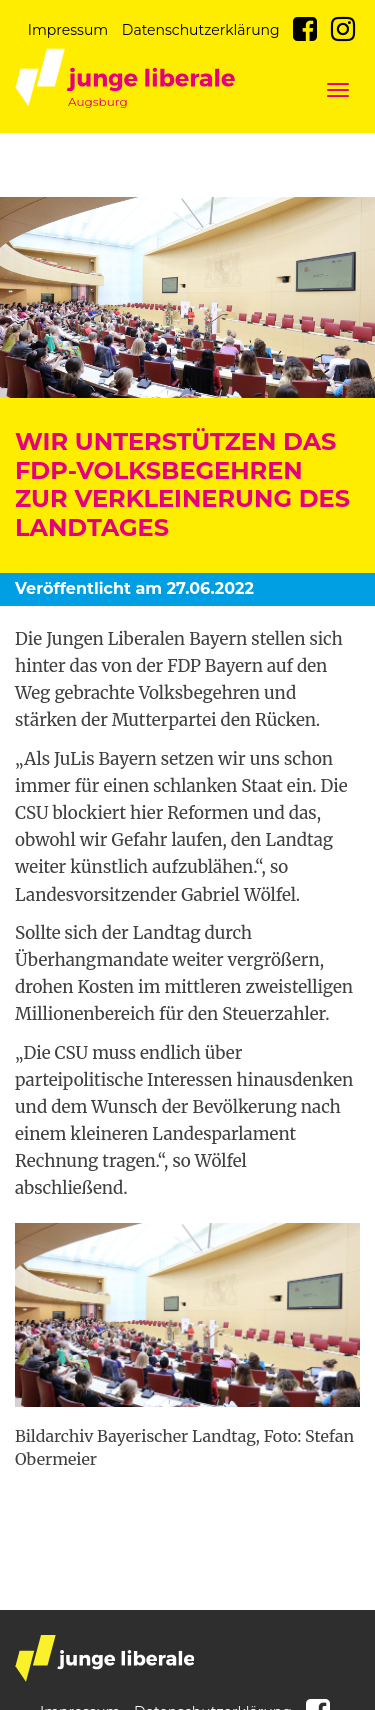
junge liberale (104, 1658)
